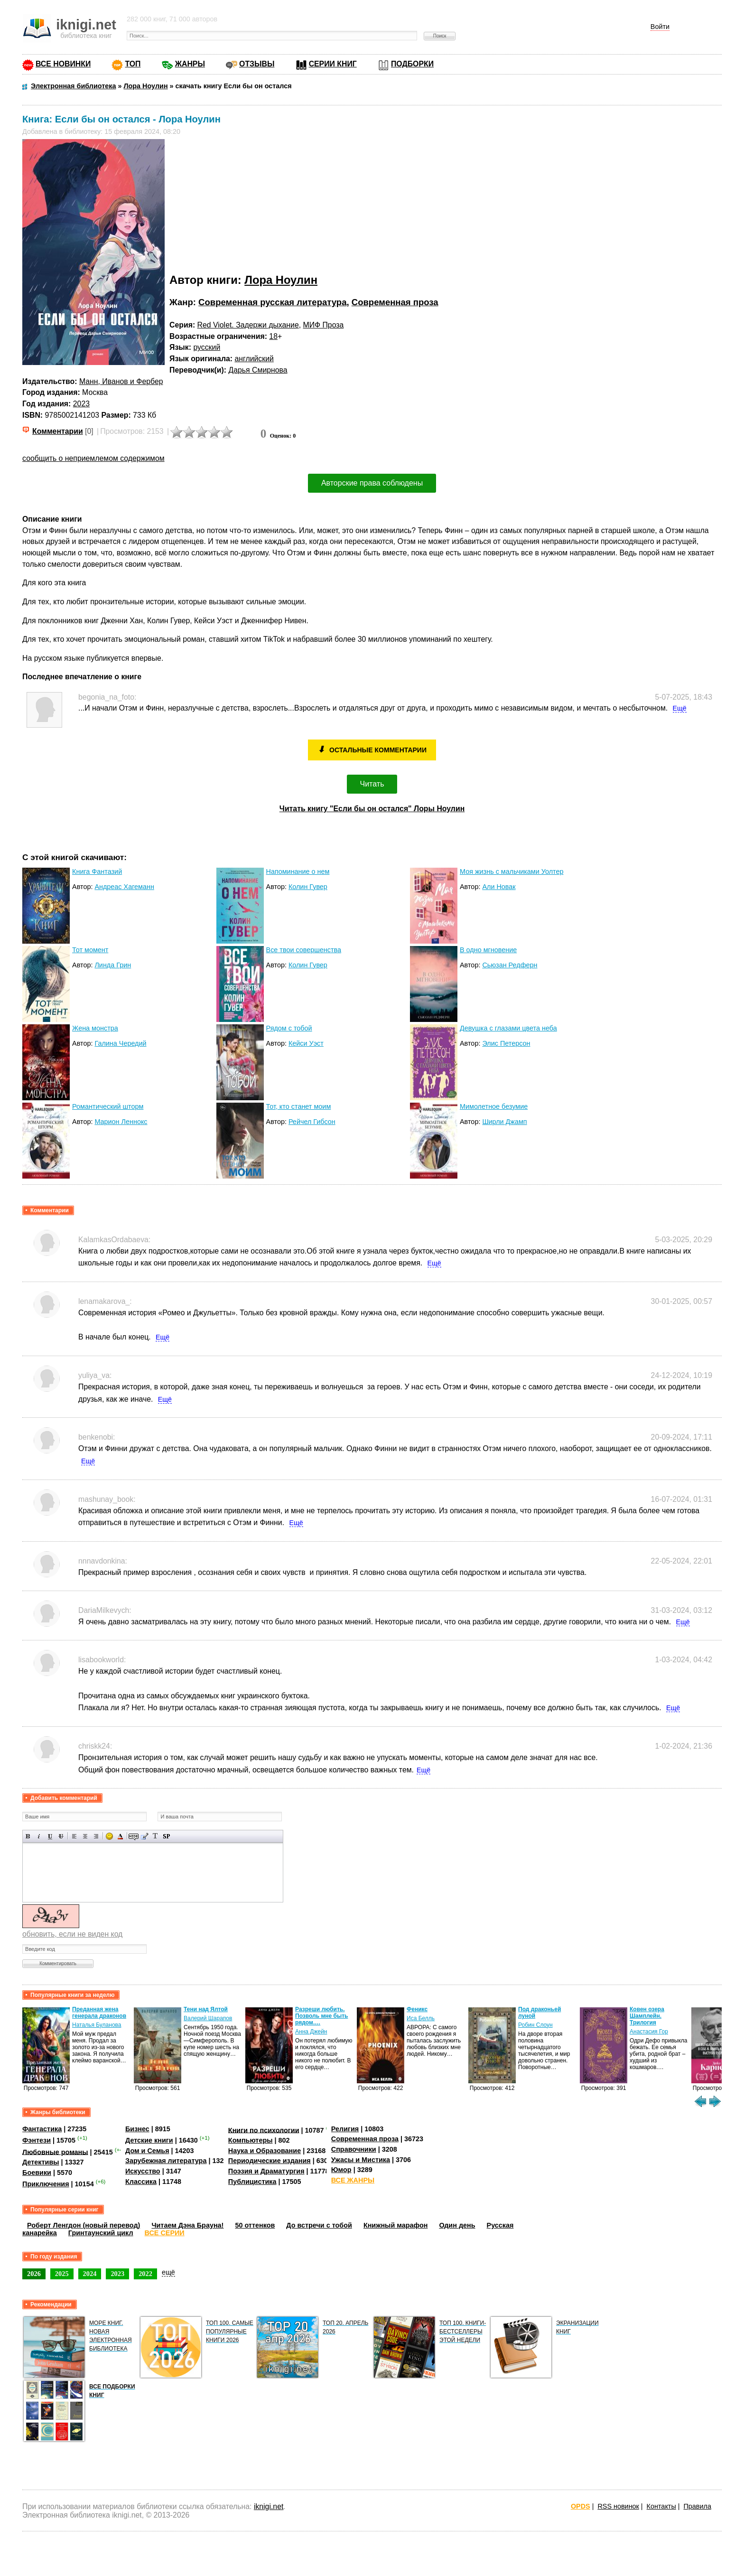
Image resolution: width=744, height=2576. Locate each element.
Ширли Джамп (504, 1121)
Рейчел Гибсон (311, 1121)
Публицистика (252, 2181)
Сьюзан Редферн (509, 965)
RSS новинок (618, 2506)
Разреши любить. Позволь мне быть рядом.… (321, 2016)
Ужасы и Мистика (360, 2160)
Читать (372, 784)
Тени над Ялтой (206, 2009)
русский (206, 347)
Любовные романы (55, 2151)
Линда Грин (112, 965)
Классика (141, 2181)
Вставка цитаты (144, 1836)
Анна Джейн (311, 2031)
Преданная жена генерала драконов (99, 2012)
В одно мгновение (488, 950)
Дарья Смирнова (258, 370)
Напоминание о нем (298, 871)
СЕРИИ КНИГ (333, 64)
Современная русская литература (272, 302)
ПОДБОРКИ (412, 64)
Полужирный (28, 1836)
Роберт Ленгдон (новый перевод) (83, 2225)
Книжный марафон (395, 2225)
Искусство (142, 2171)
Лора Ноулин (280, 279)
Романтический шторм (107, 1106)
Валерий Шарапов (208, 2018)
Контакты (661, 2506)
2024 (90, 2273)
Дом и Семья (147, 2150)
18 (273, 336)
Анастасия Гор (649, 2031)
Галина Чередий (120, 1043)
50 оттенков (255, 2225)
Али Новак (498, 886)
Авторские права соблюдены (372, 483)
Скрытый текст (133, 1836)
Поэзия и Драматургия (266, 2171)
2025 (62, 2273)
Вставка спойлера (166, 1836)
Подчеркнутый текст (50, 1836)
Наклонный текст (39, 1836)
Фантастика (42, 2129)
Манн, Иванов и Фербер (121, 381)
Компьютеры (250, 2140)
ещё (168, 2272)
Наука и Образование (264, 2150)
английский (253, 359)
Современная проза (395, 302)
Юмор (341, 2169)
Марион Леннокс (120, 1121)
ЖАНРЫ (190, 64)
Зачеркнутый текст (61, 1836)
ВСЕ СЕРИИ (165, 2233)
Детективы (40, 2162)
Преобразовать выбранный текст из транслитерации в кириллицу (155, 1836)
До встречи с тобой (319, 2225)
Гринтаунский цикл (100, 2233)
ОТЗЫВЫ (256, 64)
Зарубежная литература (165, 2160)
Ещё (680, 708)
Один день (457, 2225)
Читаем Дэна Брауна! (187, 2225)
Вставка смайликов (109, 1836)
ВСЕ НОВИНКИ (63, 64)
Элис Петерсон (506, 1043)
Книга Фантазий (97, 871)
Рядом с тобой (289, 1028)
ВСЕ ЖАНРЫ (352, 2180)
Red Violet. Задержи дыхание (248, 325)
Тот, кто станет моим (298, 1106)
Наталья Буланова (96, 2025)
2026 (34, 2273)
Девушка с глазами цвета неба (508, 1028)
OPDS (580, 2506)
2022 (145, 2273)
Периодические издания (269, 2160)
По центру (85, 1836)
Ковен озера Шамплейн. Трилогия (647, 2016)
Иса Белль (421, 2018)
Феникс (417, 2009)
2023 (81, 404)
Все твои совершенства (304, 950)
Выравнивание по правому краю (96, 1836)
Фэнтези (36, 2140)
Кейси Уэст (306, 1043)
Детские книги (149, 2140)
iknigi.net (268, 2506)
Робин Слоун (535, 2025)
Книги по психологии (263, 2130)
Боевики (36, 2172)
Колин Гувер (307, 886)
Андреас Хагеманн (124, 886)
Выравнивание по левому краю (74, 1836)
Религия (345, 2129)
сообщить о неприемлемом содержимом (93, 458)
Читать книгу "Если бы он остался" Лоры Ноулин (372, 809)
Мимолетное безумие (494, 1106)
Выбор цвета (120, 1836)
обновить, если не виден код (72, 1934)
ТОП (132, 64)
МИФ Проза (323, 325)
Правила (697, 2506)
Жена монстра (95, 1028)
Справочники (353, 2149)
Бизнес (137, 2129)
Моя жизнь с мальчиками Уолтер (511, 871)
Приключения (45, 2184)
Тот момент (90, 950)
